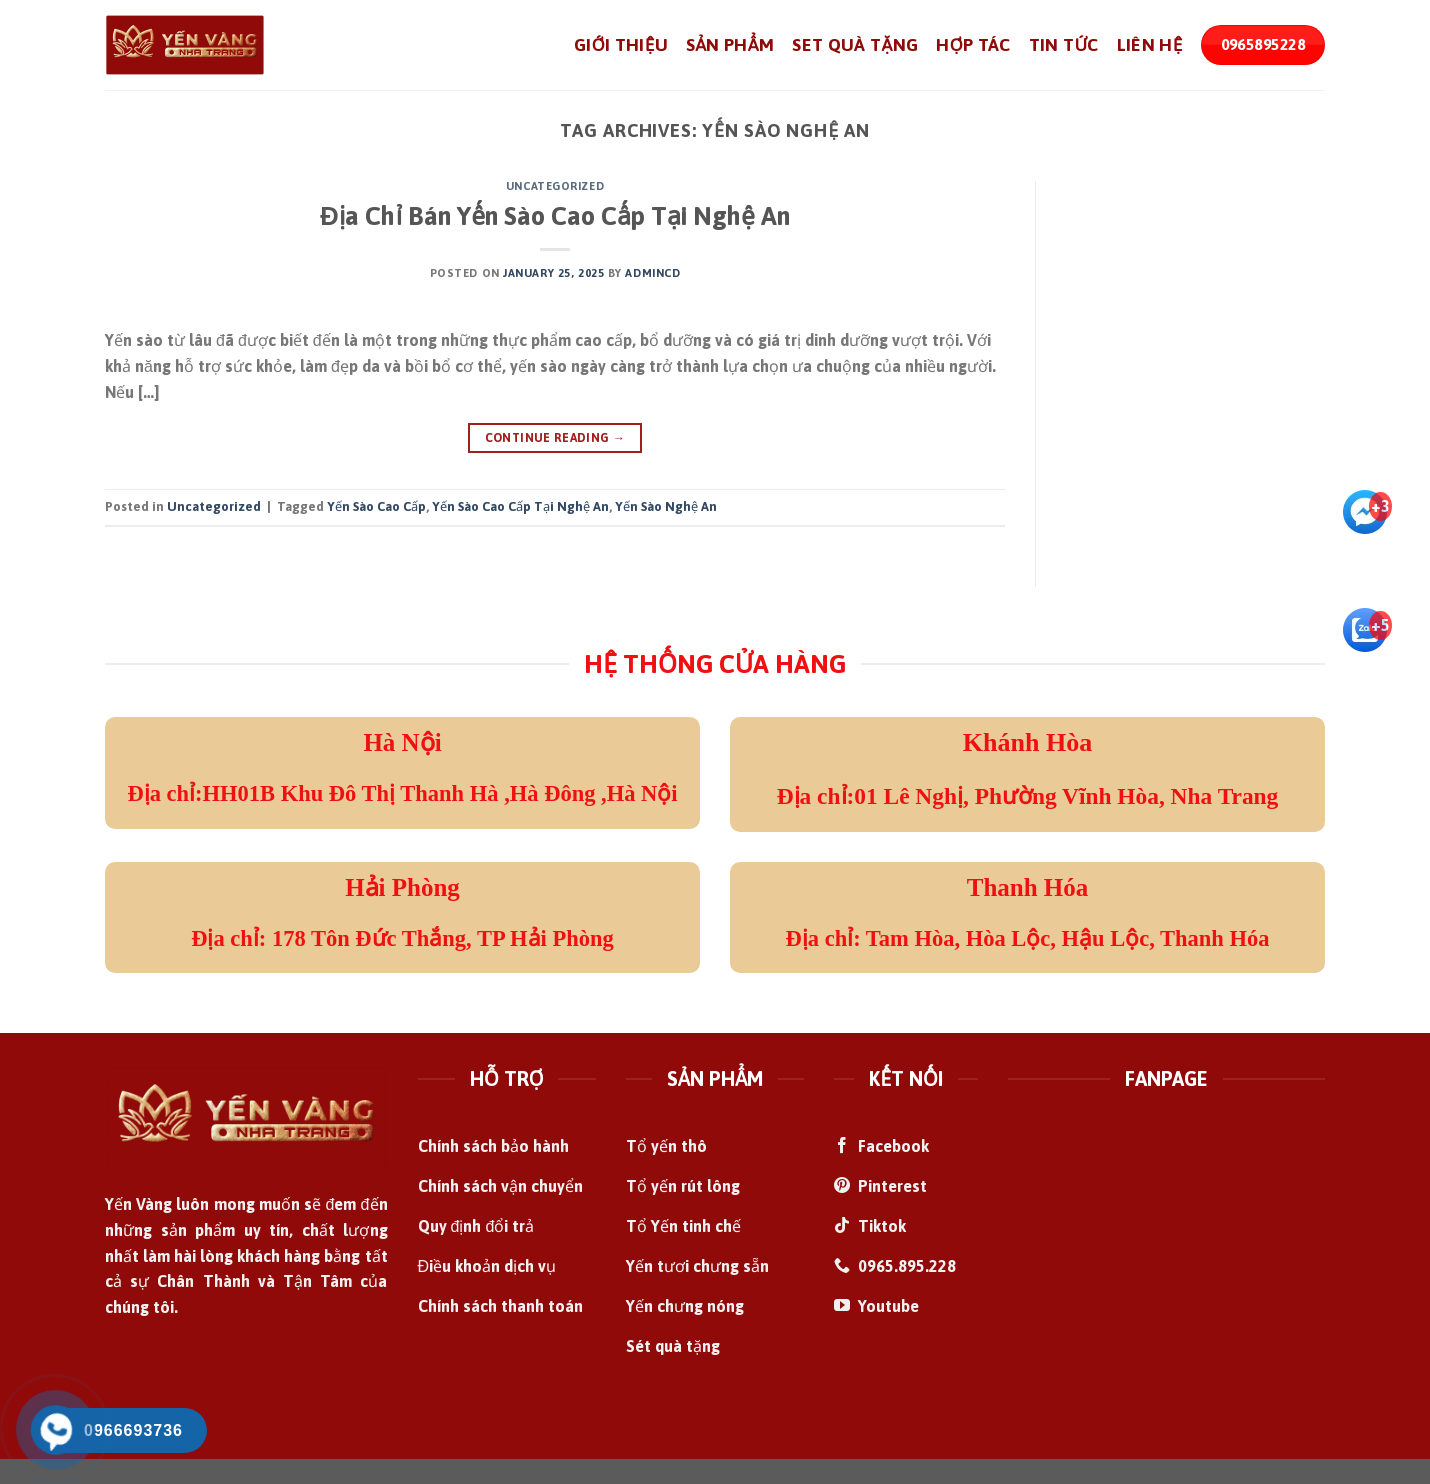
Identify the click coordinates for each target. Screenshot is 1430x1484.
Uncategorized (555, 186)
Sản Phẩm (730, 45)
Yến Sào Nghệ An (666, 506)
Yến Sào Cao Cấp (376, 506)
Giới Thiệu (621, 45)
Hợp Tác (973, 45)
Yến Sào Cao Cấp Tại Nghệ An (520, 506)
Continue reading (555, 438)
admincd (652, 273)
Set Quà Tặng (855, 45)
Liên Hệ (1150, 45)
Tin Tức (1064, 45)
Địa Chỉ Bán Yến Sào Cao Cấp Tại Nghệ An (555, 215)
